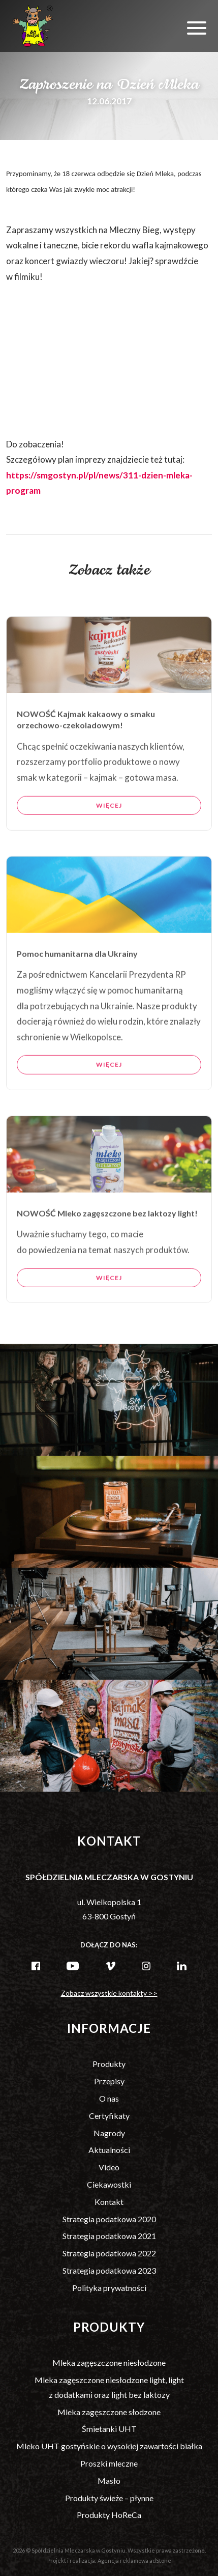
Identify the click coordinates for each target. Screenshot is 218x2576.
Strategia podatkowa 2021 (109, 2236)
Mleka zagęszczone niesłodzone (109, 2362)
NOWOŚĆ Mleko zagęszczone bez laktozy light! (107, 1247)
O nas (109, 2098)
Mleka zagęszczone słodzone (109, 2412)
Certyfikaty (109, 2115)
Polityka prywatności (109, 2287)
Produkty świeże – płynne (109, 2498)
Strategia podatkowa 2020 (109, 2219)
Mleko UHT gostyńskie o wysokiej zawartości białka (109, 2446)
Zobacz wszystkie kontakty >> (109, 1993)
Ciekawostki (109, 2184)
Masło (109, 2480)
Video (109, 2167)
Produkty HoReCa (109, 2515)
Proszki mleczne (109, 2463)
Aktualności (109, 2150)
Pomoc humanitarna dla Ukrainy (77, 987)
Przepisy (109, 2081)
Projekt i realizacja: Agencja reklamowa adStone (109, 2560)
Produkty (109, 2064)
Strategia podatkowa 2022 (109, 2253)
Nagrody (109, 2133)
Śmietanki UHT (109, 2428)
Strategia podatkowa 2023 (109, 2270)
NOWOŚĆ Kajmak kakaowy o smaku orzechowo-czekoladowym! (86, 753)
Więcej (109, 839)
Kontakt (109, 2201)
